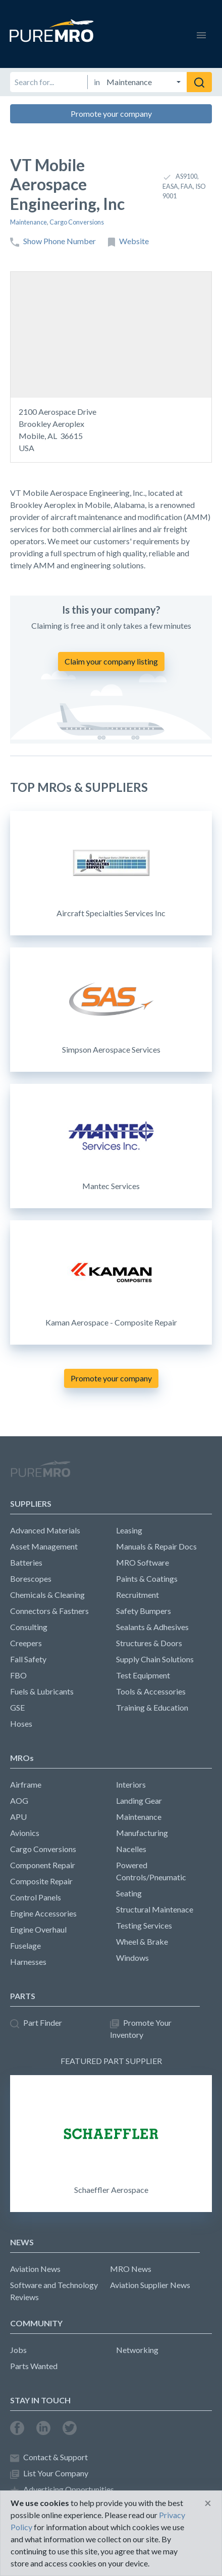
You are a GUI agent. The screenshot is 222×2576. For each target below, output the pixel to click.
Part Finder (36, 2023)
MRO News (130, 2268)
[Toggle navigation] (201, 34)
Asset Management (44, 1546)
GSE (17, 1707)
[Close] (207, 2503)
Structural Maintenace (154, 1909)
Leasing (129, 1530)
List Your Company (49, 2473)
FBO (18, 1675)
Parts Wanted (34, 2366)
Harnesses (28, 1961)
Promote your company (111, 113)
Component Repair (42, 1865)
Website (128, 241)
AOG (19, 1800)
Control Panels (35, 1897)
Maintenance (28, 222)
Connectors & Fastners (49, 1610)
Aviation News (35, 2268)
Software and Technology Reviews (54, 2291)
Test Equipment (143, 1675)
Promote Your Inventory (141, 2028)
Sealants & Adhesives (152, 1627)
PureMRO (40, 1473)
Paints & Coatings (147, 1578)
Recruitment (137, 1594)
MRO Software (142, 1562)
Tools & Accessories (151, 1691)
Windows (132, 1957)
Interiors (131, 1784)
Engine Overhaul (38, 1929)
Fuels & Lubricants (42, 1691)
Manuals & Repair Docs (156, 1546)
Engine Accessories (43, 1913)
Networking (137, 2349)
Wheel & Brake (142, 1941)
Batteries (26, 1562)
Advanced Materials (45, 1530)
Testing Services (144, 1925)
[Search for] (48, 82)
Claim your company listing (111, 661)
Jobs (18, 2349)
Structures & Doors (149, 1643)
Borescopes (30, 1578)
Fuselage (25, 1945)
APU (18, 1816)
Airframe (25, 1784)
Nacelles (131, 1849)
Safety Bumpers (143, 1610)
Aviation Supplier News (150, 2285)
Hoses (21, 1723)
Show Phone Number (53, 241)
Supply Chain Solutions (155, 1659)
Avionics (24, 1832)
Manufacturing (142, 1832)
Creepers (26, 1643)
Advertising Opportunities (62, 2489)
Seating (129, 1893)
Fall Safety (28, 1659)
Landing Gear (139, 1800)
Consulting (28, 1627)
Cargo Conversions (76, 222)
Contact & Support (49, 2457)
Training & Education (152, 1707)
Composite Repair (41, 1881)
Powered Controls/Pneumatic (151, 1871)
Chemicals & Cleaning (47, 1594)
